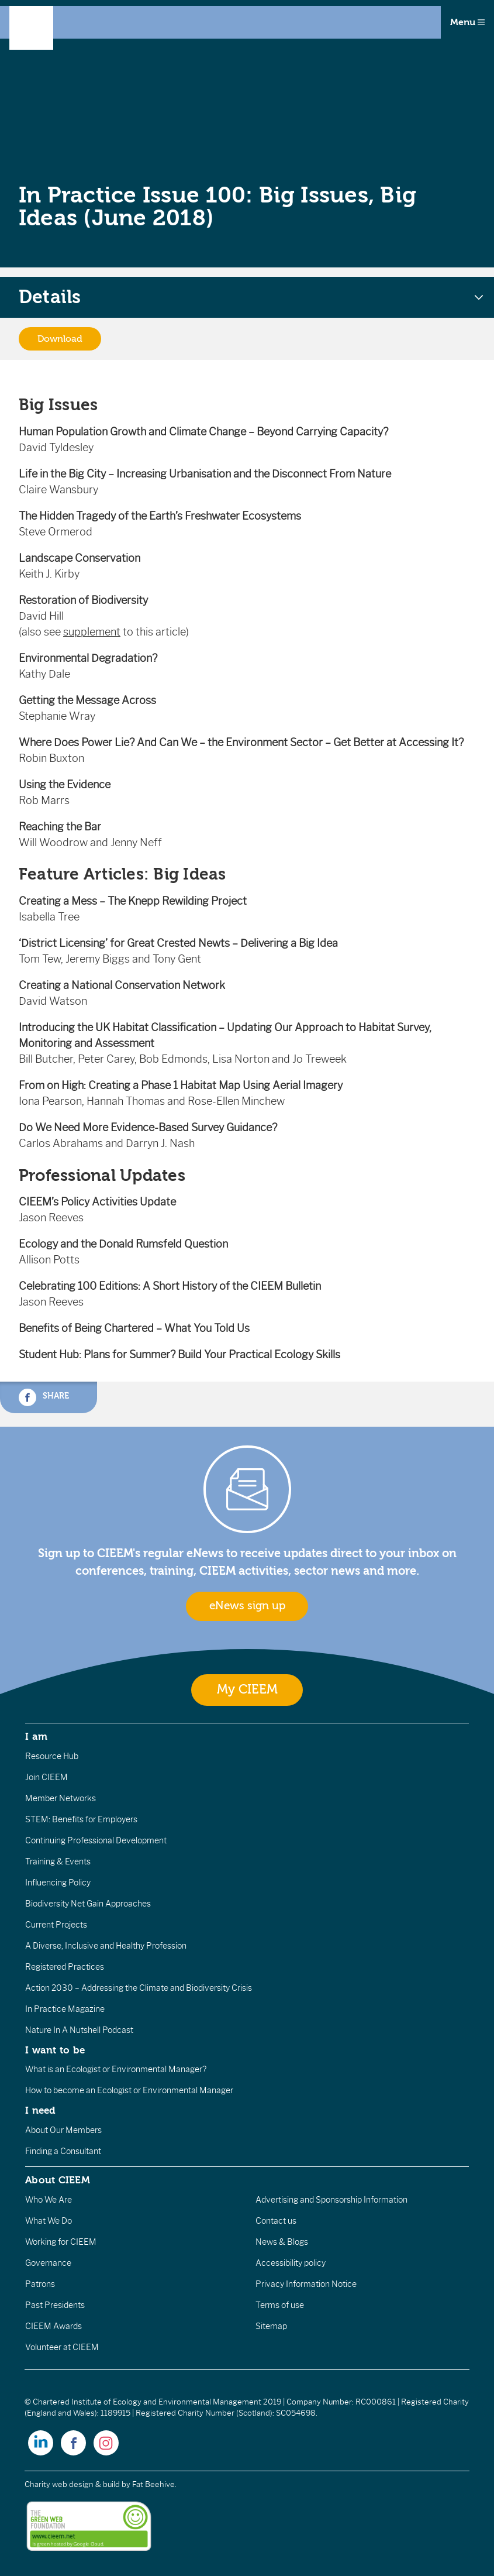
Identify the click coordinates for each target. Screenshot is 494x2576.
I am (36, 1736)
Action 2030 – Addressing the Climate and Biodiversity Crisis (138, 1988)
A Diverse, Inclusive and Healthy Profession (105, 1945)
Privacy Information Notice (306, 2284)
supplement (91, 632)
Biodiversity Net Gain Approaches (88, 1903)
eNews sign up (247, 1605)
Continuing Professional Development (96, 1840)
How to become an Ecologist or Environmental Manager (129, 2090)
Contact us (275, 2221)
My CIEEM (247, 1689)
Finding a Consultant (63, 2151)
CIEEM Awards (53, 2326)
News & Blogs (281, 2242)
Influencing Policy (58, 1882)
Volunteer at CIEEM (62, 2347)
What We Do (48, 2221)
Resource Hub (51, 1756)
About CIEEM (57, 2180)
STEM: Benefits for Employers (81, 1819)
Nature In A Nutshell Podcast (79, 2030)
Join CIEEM (46, 1777)
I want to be (55, 2050)
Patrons (40, 2284)
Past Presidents (55, 2305)
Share (44, 1397)
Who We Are (48, 2199)
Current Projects (56, 1924)
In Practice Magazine (65, 2009)
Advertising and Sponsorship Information (331, 2199)
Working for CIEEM (60, 2242)
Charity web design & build (72, 2484)
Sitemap (271, 2326)
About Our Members (63, 2130)
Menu (467, 22)
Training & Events (58, 1861)
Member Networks (60, 1798)
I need (40, 2110)
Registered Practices (64, 1967)
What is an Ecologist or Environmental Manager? (115, 2069)
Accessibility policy (290, 2263)
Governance (48, 2263)
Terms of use (279, 2305)
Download (59, 339)
